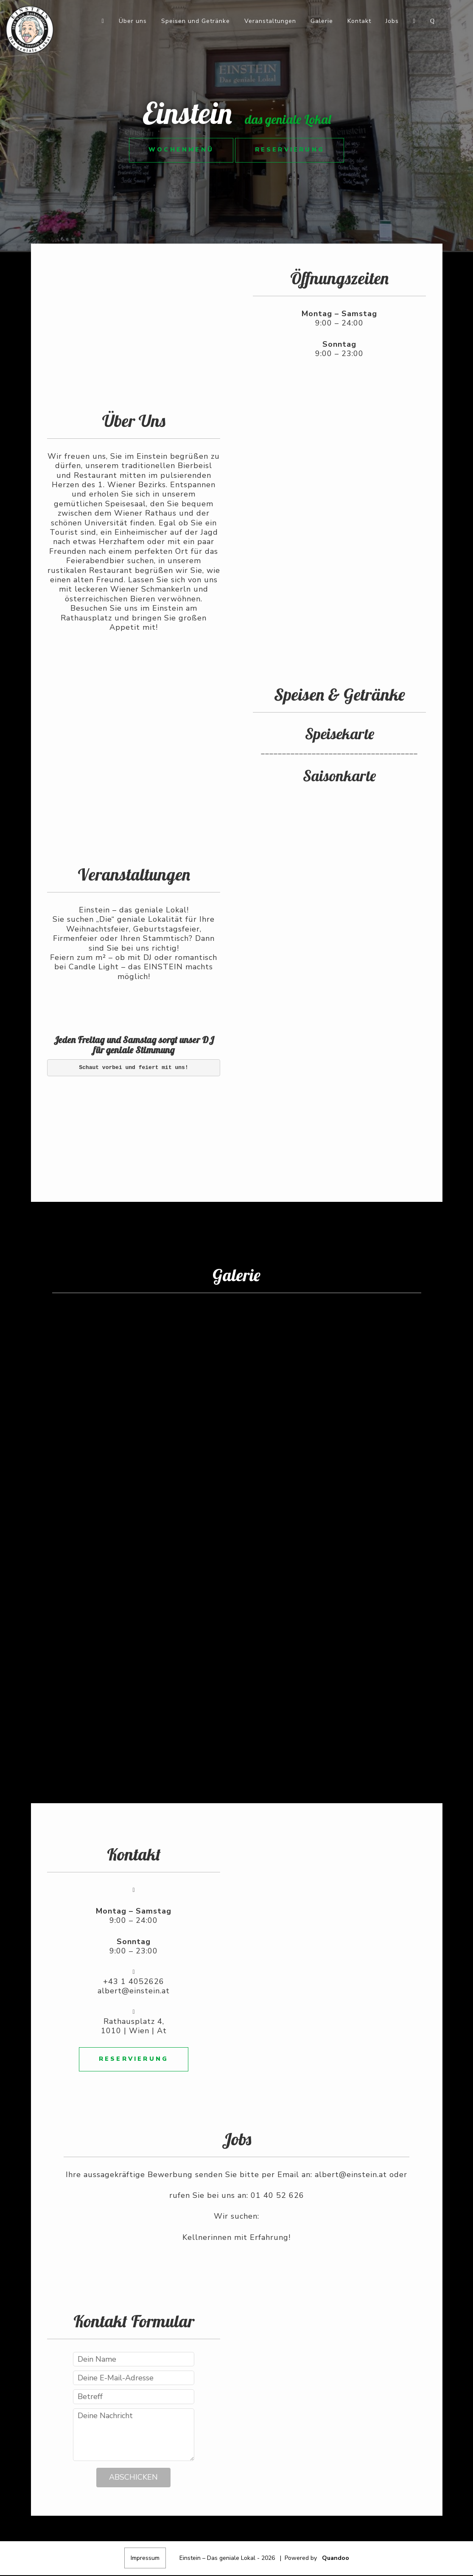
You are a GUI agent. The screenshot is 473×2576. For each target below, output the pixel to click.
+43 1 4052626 (133, 1981)
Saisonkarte (339, 775)
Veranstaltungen (270, 21)
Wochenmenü (179, 150)
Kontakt (359, 21)
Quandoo (335, 2559)
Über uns (133, 21)
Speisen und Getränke (195, 21)
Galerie (322, 21)
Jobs (392, 21)
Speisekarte (339, 733)
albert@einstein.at (134, 1991)
